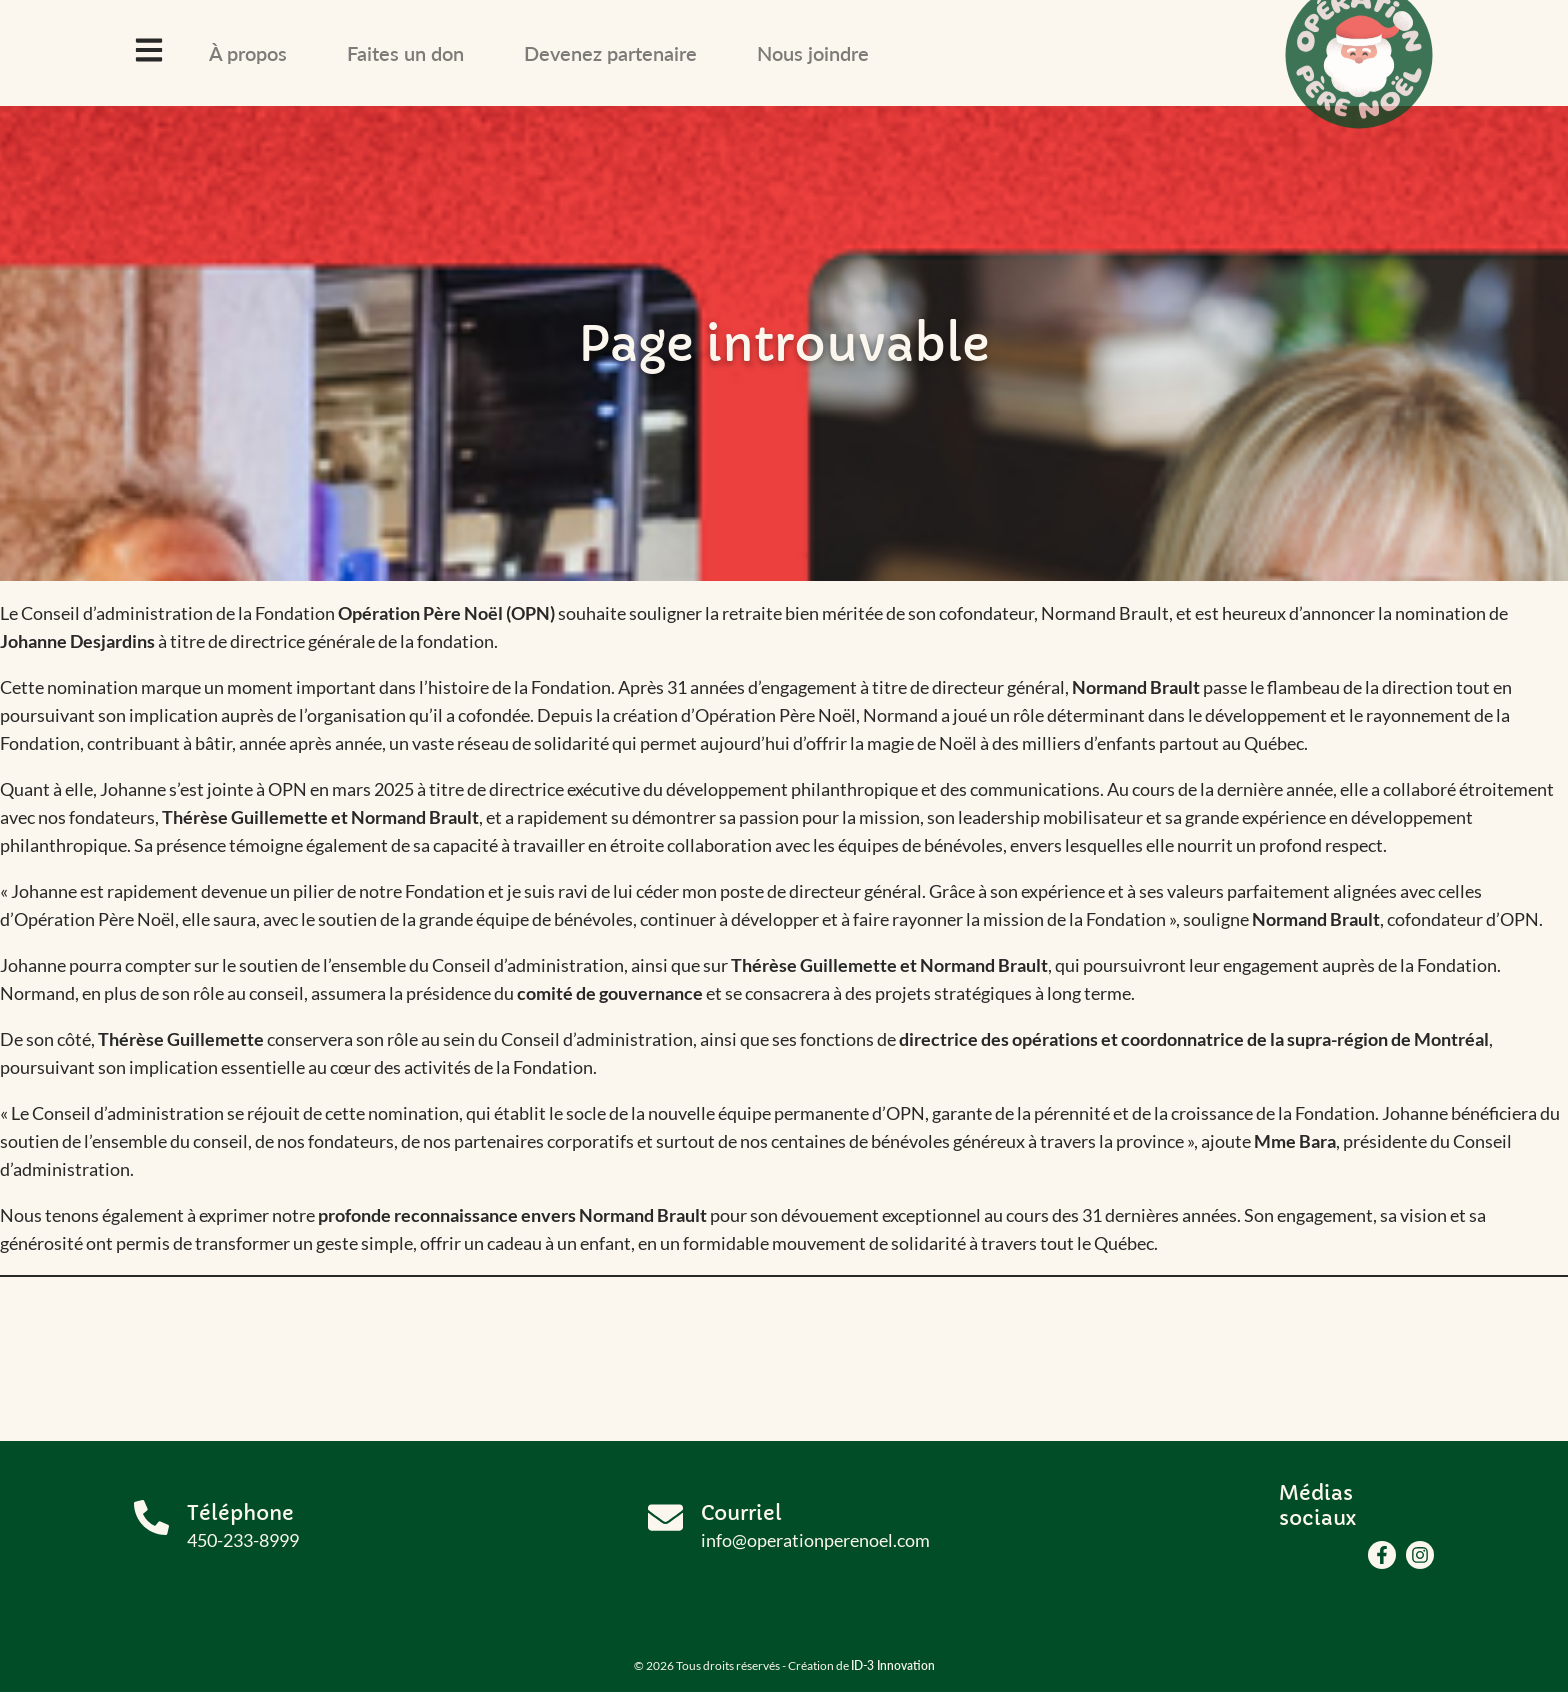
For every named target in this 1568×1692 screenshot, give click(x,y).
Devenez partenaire (610, 53)
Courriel (741, 1513)
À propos (248, 53)
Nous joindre (813, 53)
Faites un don (405, 53)
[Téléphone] (151, 1517)
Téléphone (240, 1513)
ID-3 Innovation (893, 1665)
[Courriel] (665, 1517)
